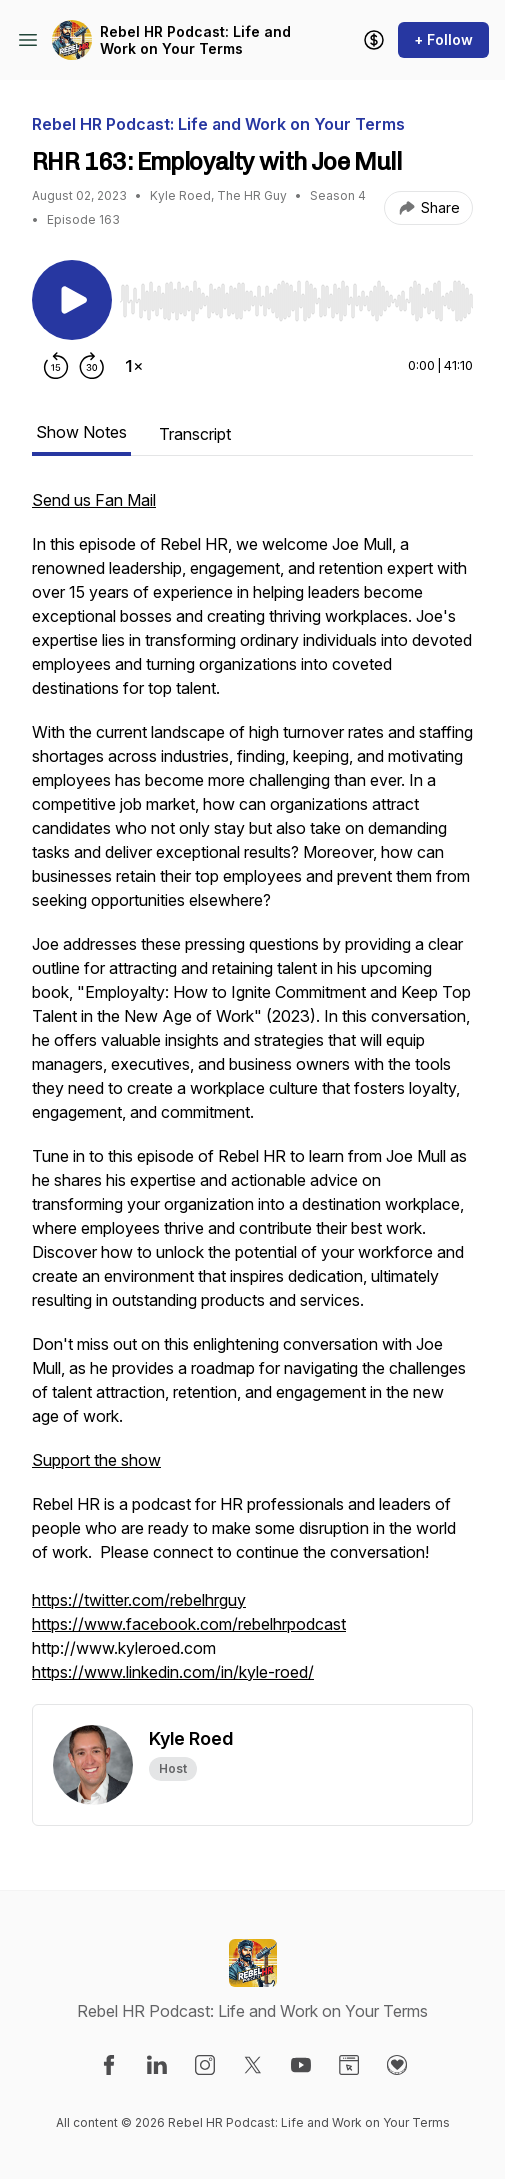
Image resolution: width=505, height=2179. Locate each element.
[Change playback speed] (134, 366)
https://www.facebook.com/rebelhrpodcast (189, 1624)
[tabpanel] (252, 1096)
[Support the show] (374, 40)
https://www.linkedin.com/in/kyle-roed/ (173, 1672)
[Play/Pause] (72, 300)
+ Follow (443, 39)
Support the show (96, 1460)
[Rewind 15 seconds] (56, 366)
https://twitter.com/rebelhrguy (139, 1600)
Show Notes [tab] (81, 432)
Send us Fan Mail (94, 500)
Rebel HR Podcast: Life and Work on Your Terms (195, 40)
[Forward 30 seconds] (92, 366)
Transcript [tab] (195, 434)
